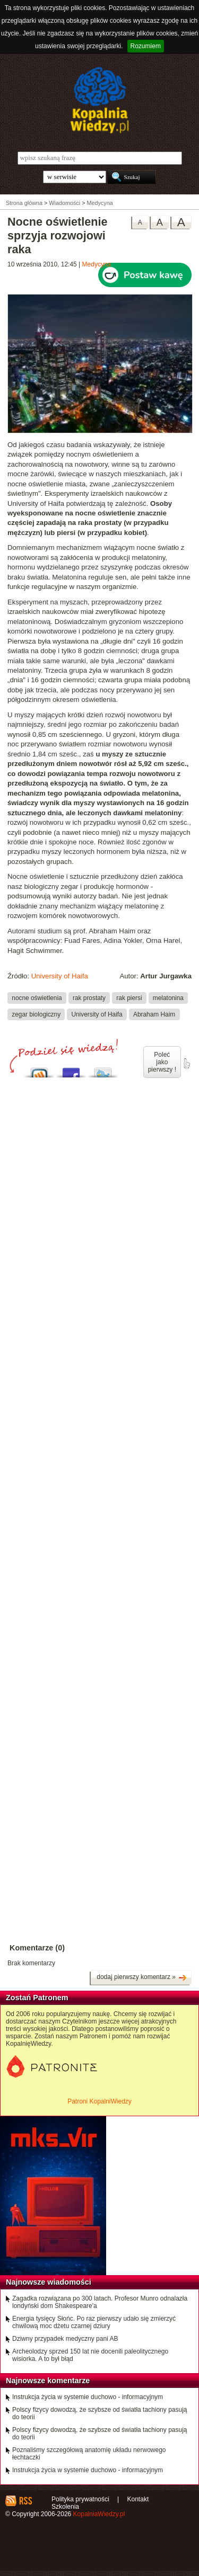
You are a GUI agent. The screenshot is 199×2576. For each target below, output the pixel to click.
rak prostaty (89, 998)
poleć (186, 1063)
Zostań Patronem (37, 1997)
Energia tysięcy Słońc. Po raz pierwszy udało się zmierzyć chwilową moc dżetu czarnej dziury (94, 2322)
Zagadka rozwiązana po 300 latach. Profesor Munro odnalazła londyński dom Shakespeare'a (99, 2302)
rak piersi (129, 998)
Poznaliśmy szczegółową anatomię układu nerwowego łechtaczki (89, 2453)
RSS (25, 2500)
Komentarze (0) (37, 1948)
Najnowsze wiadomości (48, 2282)
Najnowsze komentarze (48, 2380)
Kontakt (138, 2499)
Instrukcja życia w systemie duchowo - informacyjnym (87, 2397)
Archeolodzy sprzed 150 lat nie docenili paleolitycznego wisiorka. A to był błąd (90, 2355)
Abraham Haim (154, 1014)
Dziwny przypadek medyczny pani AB (65, 2338)
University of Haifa (59, 976)
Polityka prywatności (80, 2499)
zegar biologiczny (36, 1014)
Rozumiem (146, 46)
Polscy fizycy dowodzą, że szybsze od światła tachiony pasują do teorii (99, 2413)
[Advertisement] (99, 1404)
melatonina (168, 998)
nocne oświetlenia (37, 998)
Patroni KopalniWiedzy (99, 2101)
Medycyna (96, 264)
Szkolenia (65, 2506)
